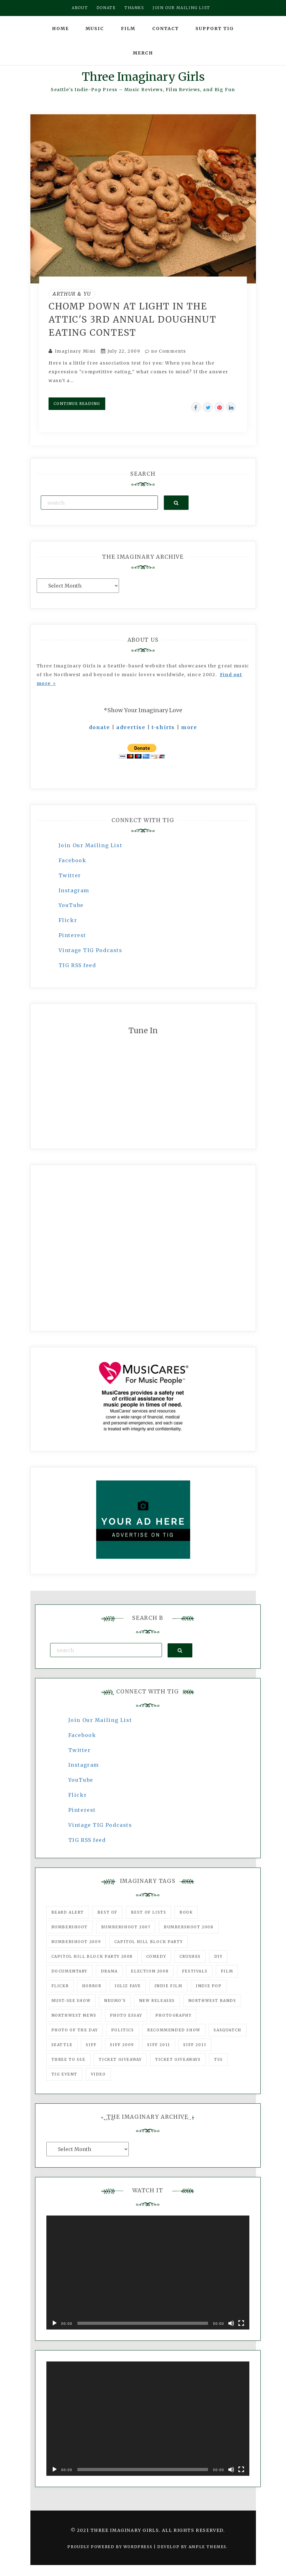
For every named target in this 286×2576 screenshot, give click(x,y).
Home (60, 28)
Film (128, 28)
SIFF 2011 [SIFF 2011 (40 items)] (158, 2044)
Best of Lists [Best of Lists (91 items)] (148, 1912)
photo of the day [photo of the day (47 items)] (74, 2030)
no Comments (165, 351)
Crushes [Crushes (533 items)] (190, 1956)
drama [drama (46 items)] (109, 1971)
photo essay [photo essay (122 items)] (126, 2015)
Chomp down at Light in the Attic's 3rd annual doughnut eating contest (132, 319)
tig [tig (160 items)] (218, 2059)
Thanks (134, 7)
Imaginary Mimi (75, 351)
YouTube (71, 905)
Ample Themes (207, 2546)
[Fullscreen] (241, 2323)
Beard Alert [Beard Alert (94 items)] (67, 1912)
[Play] (54, 2323)
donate (99, 727)
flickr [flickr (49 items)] (60, 1985)
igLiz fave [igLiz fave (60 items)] (128, 1985)
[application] (147, 2273)
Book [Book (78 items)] (186, 1912)
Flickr (68, 920)
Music (95, 28)
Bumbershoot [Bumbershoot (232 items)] (69, 1927)
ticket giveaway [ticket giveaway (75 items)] (120, 2059)
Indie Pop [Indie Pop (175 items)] (208, 1985)
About (80, 7)
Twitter (70, 875)
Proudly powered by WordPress (110, 2546)
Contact (165, 28)
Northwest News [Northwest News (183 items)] (73, 2015)
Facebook (72, 860)
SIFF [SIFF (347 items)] (91, 2044)
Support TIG (214, 28)
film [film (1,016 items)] (227, 1971)
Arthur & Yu (72, 294)
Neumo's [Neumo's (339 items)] (115, 2000)
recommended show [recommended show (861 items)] (173, 2030)
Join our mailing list (181, 7)
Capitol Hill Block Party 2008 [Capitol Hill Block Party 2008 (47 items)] (92, 1956)
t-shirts (163, 727)
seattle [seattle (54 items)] (62, 2044)
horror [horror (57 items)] (91, 1985)
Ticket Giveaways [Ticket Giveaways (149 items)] (178, 2059)
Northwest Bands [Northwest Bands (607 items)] (212, 2000)
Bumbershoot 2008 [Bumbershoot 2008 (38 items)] (189, 1927)
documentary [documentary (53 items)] (69, 1971)
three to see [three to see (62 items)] (68, 2059)
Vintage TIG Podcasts (90, 950)
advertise (130, 727)
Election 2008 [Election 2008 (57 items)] (150, 1971)
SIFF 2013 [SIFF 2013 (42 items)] (194, 2044)
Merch (143, 53)
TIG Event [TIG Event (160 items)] (64, 2074)
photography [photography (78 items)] (173, 2015)
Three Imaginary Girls (143, 77)
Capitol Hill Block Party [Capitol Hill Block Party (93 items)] (148, 1941)
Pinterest (72, 935)
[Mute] (231, 2323)
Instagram (74, 890)
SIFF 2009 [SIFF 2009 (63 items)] (122, 2044)
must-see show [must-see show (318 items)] (71, 2000)
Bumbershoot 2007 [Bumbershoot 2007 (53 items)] (126, 1927)
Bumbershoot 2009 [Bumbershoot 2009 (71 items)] (76, 1941)
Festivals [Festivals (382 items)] (194, 1971)
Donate (106, 7)
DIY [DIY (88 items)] (218, 1956)
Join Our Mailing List (90, 845)
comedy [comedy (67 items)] (156, 1956)
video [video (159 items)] (98, 2074)
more (189, 727)
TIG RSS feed (77, 965)
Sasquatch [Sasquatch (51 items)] (227, 2030)
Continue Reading (77, 403)
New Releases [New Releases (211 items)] (157, 2000)
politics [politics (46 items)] (122, 2030)
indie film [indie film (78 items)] (168, 1985)
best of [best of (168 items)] (107, 1912)
